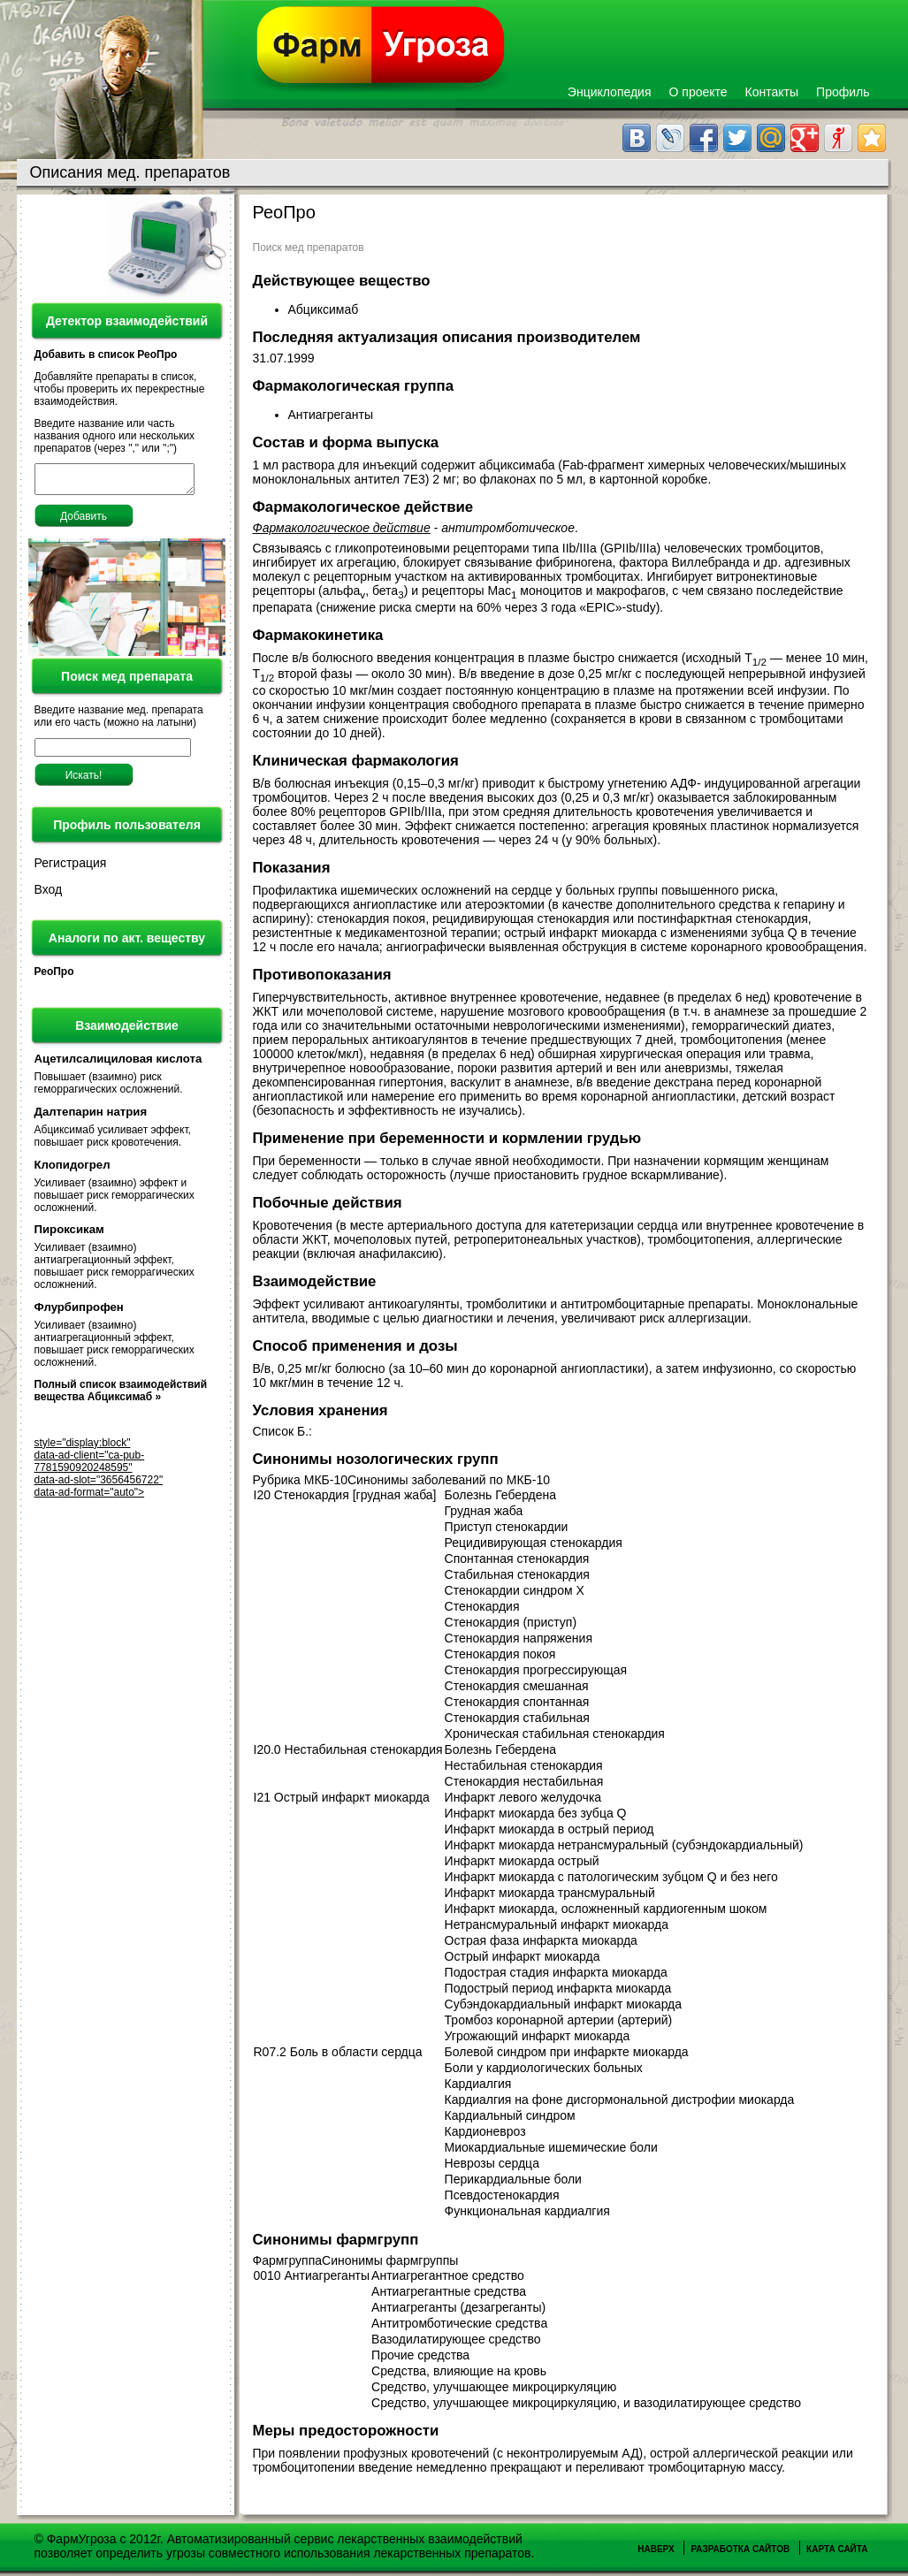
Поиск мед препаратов (308, 247)
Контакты (771, 92)
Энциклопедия (610, 92)
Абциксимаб (323, 309)
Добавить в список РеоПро (106, 354)
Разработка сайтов (740, 2549)
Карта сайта (836, 2549)
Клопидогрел (72, 1170)
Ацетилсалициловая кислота (118, 1064)
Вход (48, 895)
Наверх (655, 2549)
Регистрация (70, 868)
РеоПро (54, 977)
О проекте (698, 92)
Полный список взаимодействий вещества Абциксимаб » (121, 1395)
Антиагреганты (332, 415)
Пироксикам (69, 1234)
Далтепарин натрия (91, 1117)
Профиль (842, 92)
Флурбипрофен (79, 1312)
